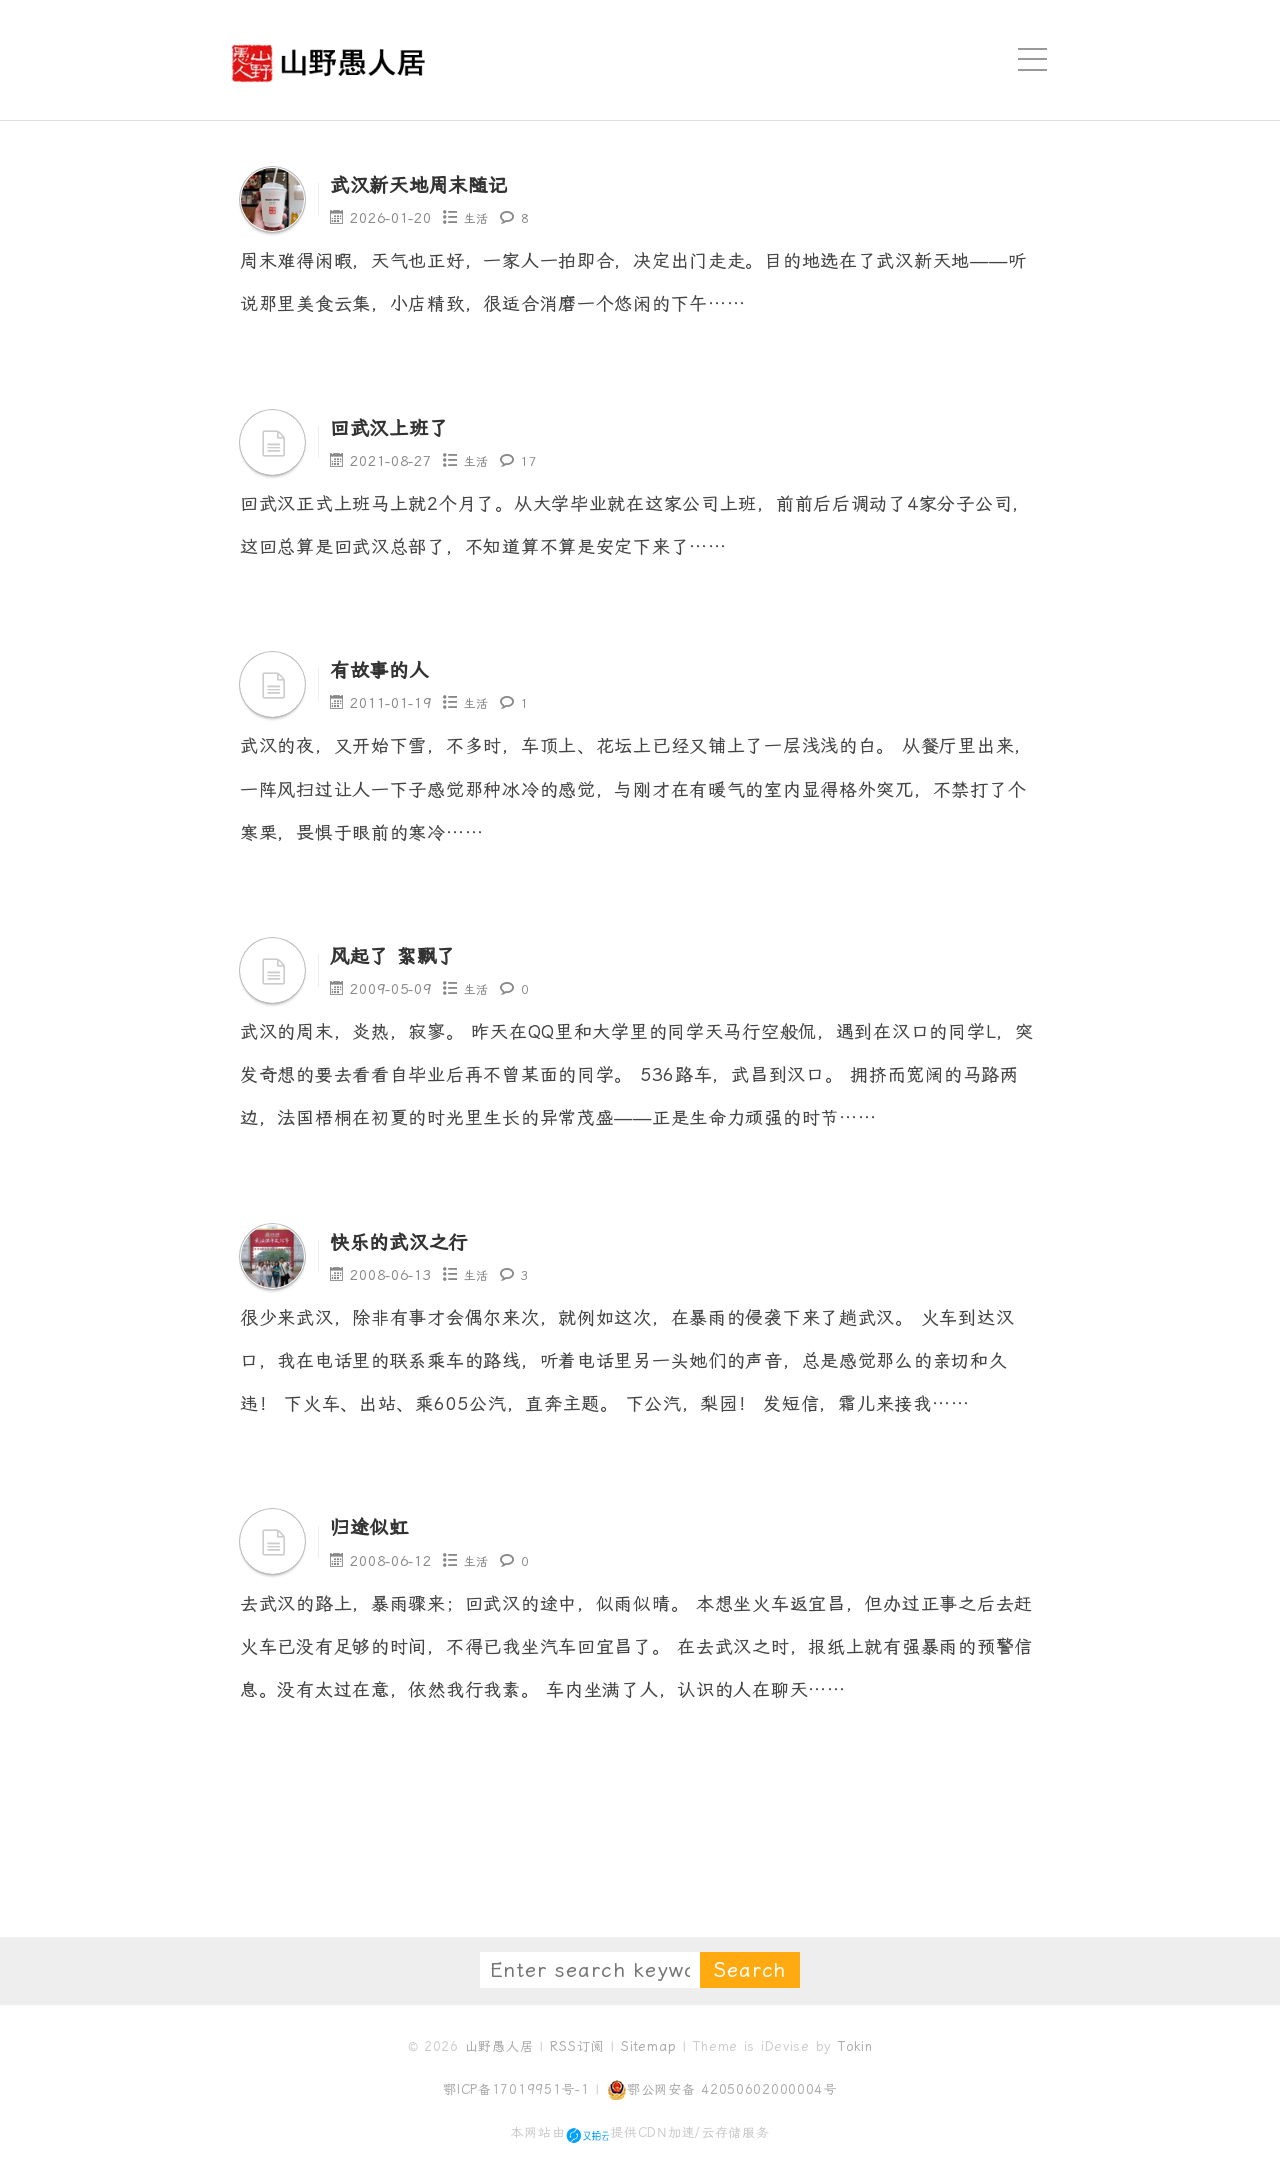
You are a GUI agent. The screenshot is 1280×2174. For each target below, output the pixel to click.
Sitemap (648, 2046)
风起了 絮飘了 (408, 955)
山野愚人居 (499, 2046)
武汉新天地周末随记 (441, 184)
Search (750, 1970)
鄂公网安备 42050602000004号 (722, 2090)
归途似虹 (379, 1526)
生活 (478, 218)
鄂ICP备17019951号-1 (516, 2089)
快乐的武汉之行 (416, 1241)
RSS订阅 (577, 2046)
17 (533, 461)
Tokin (855, 2046)
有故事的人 (392, 669)
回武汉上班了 (404, 427)
